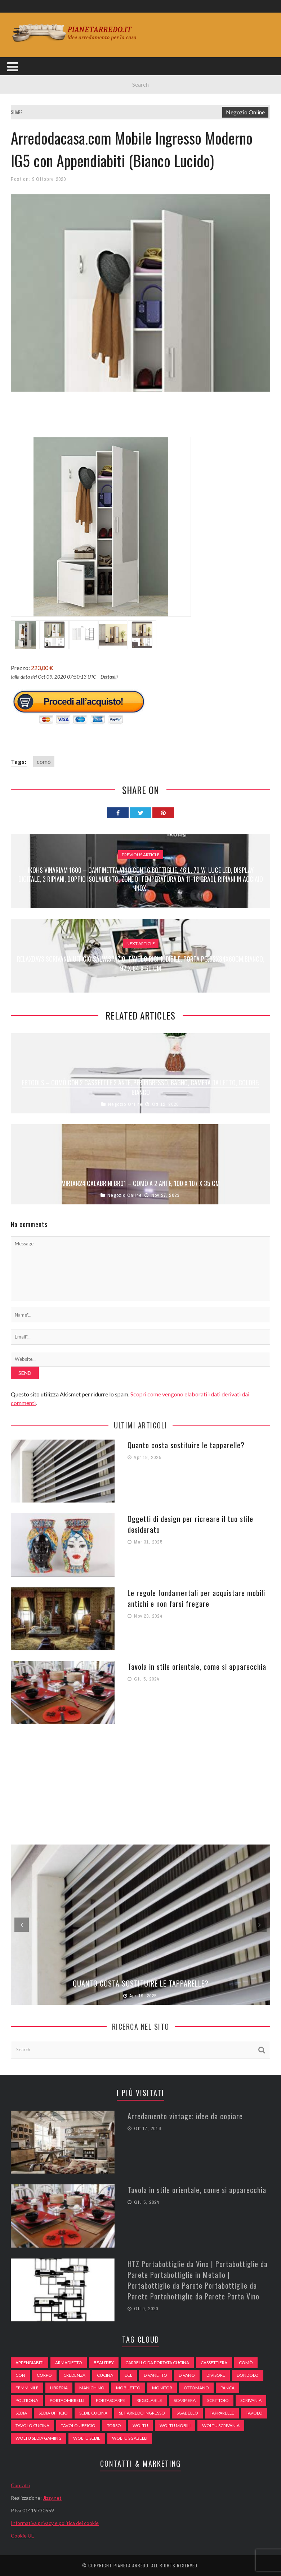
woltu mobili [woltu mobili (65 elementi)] (175, 2425)
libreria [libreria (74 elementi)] (59, 2387)
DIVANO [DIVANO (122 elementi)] (187, 2375)
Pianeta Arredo (130, 2565)
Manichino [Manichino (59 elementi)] (91, 2387)
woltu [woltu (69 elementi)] (140, 2425)
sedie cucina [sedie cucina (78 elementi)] (93, 2413)
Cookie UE (22, 2535)
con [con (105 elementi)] (20, 2375)
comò (44, 761)
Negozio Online (245, 112)
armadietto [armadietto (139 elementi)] (68, 2362)
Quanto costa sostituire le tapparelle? (186, 1445)
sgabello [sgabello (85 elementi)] (187, 2413)
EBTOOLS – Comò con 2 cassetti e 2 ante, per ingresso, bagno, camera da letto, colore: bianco (140, 1087)
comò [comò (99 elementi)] (246, 2362)
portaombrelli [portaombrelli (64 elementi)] (67, 2400)
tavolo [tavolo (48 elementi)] (254, 2413)
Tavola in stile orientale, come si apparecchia (197, 1666)
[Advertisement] (142, 418)
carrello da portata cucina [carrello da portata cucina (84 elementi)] (157, 2362)
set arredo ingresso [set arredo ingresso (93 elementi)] (142, 2413)
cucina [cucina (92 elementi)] (105, 2375)
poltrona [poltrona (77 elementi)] (26, 2400)
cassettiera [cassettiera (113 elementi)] (214, 2362)
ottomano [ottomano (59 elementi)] (196, 2387)
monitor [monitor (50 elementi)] (162, 2387)
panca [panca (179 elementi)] (227, 2387)
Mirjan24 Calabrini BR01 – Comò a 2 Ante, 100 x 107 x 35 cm (140, 1183)
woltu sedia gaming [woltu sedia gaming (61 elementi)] (38, 2438)
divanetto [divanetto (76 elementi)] (155, 2375)
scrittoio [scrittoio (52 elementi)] (218, 2400)
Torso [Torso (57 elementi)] (114, 2425)
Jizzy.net (52, 2498)
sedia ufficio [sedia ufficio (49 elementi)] (53, 2413)
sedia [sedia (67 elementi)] (21, 2413)
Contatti (20, 2485)
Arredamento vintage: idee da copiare (185, 2116)
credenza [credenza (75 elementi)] (74, 2375)
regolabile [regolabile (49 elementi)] (149, 2400)
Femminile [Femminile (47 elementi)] (27, 2387)
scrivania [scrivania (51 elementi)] (251, 2400)
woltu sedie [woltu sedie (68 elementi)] (87, 2438)
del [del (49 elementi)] (128, 2375)
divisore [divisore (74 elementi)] (215, 2375)
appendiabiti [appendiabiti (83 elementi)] (29, 2362)
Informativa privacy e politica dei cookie (55, 2523)
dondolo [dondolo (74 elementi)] (248, 2375)
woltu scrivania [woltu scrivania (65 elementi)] (221, 2425)
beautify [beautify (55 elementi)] (104, 2362)
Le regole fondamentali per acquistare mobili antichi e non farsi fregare (196, 1598)
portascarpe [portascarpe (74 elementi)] (110, 2400)
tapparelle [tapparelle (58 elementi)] (222, 2413)
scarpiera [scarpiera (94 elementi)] (185, 2400)
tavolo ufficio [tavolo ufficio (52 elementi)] (78, 2425)
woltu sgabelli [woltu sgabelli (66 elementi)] (129, 2438)
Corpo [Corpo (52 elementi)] (44, 2375)
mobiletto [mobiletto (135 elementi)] (128, 2387)
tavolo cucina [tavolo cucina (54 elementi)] (32, 2425)
